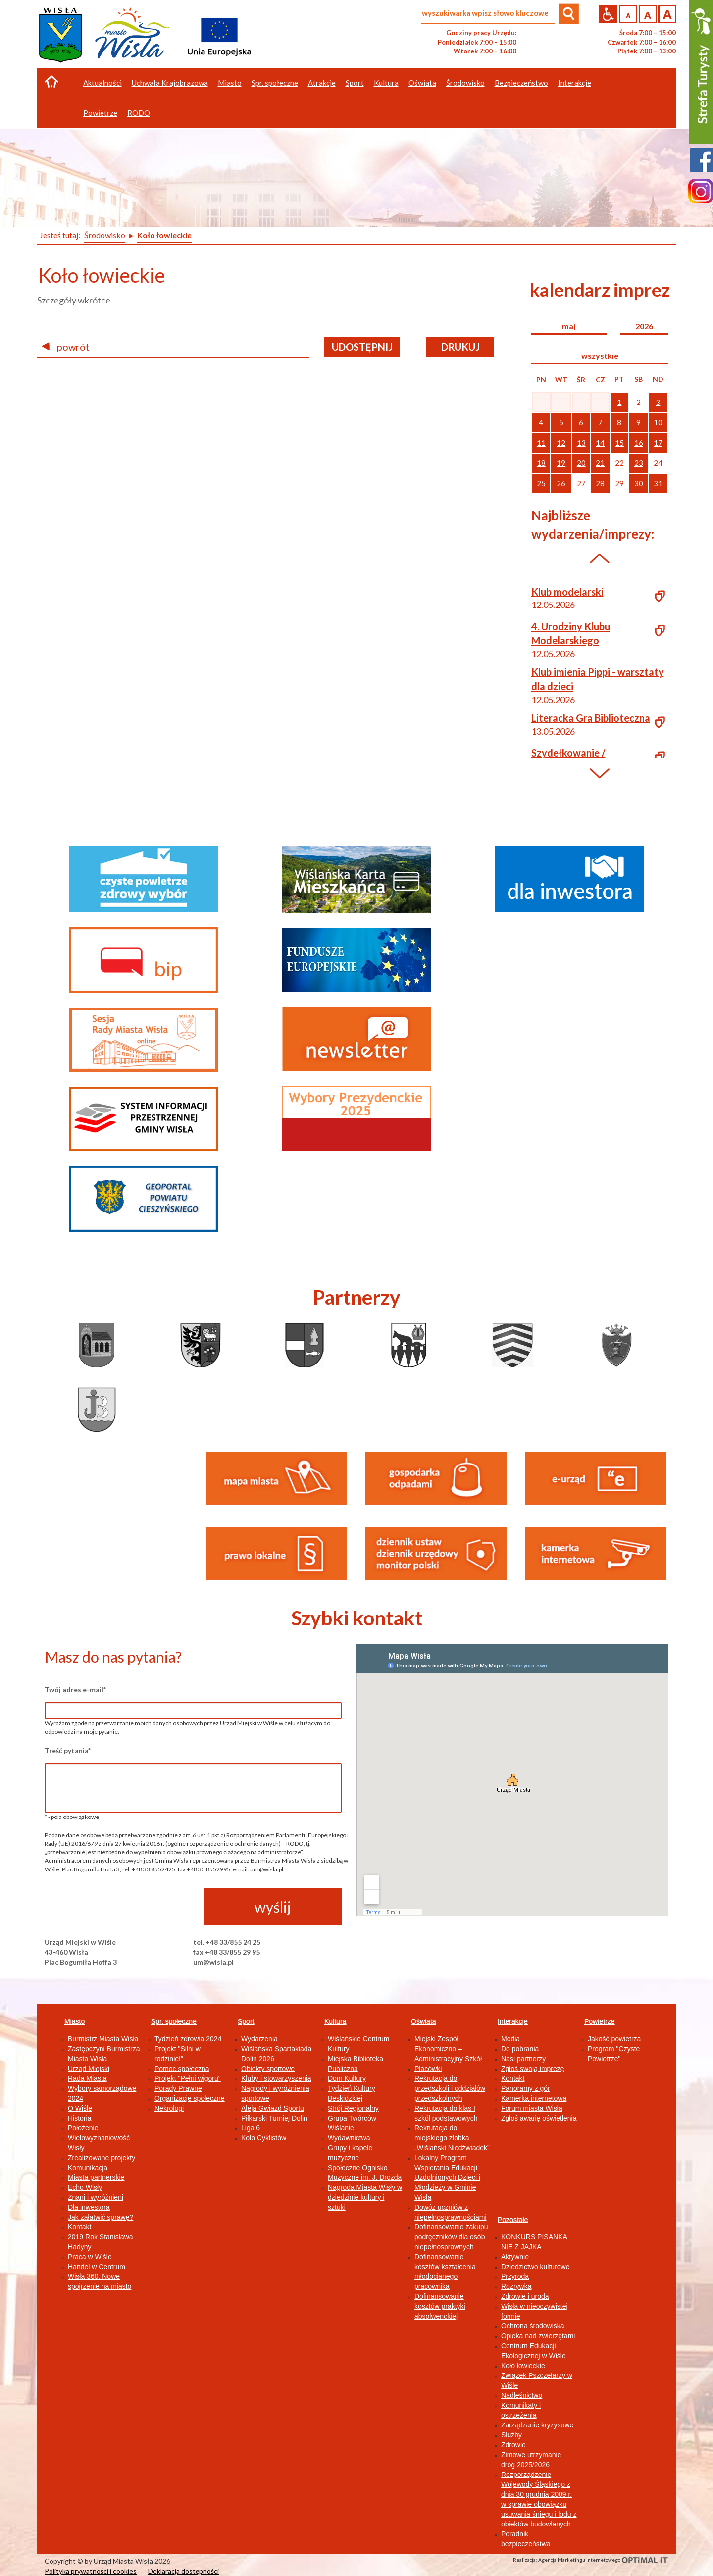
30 (638, 483)
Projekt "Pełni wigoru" (187, 2078)
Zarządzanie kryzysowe (537, 2425)
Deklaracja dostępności (183, 2571)
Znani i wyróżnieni (95, 2197)
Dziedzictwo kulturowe (535, 2267)
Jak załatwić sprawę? (100, 2217)
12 (561, 442)
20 (581, 462)
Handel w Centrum (96, 2267)
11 (541, 442)
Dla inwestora (89, 2207)
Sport (246, 2021)
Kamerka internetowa (533, 2098)
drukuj (460, 347)
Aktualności (102, 82)
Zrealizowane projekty (101, 2158)
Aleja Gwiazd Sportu (272, 2108)
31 (658, 483)
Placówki (428, 2068)
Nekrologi (169, 2108)
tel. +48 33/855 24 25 (226, 1942)
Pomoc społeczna (181, 2068)
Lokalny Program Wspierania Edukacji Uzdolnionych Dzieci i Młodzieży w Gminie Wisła (447, 2177)
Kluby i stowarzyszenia (276, 2078)
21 (600, 462)
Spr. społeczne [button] (275, 82)
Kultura (335, 2021)
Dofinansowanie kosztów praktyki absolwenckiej (439, 2306)
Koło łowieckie (523, 2366)
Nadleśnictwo (521, 2395)
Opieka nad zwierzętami (538, 2336)
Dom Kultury (347, 2078)
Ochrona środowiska (532, 2326)
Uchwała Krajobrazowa (170, 82)
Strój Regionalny (353, 2108)
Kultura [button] (386, 82)
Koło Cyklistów (263, 2138)
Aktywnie (515, 2257)
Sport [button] (355, 82)
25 (541, 483)
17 (658, 442)
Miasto (74, 2021)
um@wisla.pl (213, 1962)
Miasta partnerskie (96, 2177)
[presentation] (120, 1907)
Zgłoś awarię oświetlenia (539, 2118)
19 (561, 462)
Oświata (423, 2021)
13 (581, 442)
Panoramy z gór (525, 2088)
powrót (66, 347)
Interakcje (513, 2021)
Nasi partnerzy (523, 2059)
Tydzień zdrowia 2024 (187, 2039)
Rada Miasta (87, 2078)
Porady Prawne (178, 2088)
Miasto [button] (230, 82)
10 (658, 422)
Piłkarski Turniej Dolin (274, 2118)
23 (638, 462)
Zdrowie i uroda (525, 2296)
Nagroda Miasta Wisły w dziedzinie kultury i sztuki (365, 2197)
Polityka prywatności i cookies (91, 2571)
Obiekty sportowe (268, 2068)
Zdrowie (513, 2445)
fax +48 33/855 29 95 (226, 1952)
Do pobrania (520, 2049)
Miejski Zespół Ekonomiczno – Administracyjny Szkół (448, 2049)
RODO (138, 112)
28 (600, 483)
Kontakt (79, 2227)
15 (619, 442)
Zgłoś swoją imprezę (532, 2068)
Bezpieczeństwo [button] (521, 82)
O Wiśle (80, 2108)
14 (600, 442)
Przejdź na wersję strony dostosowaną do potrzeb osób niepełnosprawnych (608, 14)
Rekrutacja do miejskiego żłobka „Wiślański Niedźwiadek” (452, 2138)
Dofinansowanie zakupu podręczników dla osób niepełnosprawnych (451, 2237)
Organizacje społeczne (189, 2098)
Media (510, 2039)
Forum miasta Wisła (531, 2108)
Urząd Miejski (88, 2068)
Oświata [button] (422, 82)
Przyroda (515, 2276)
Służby (511, 2435)
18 (541, 462)
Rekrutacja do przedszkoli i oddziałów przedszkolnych (449, 2088)
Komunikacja (87, 2168)
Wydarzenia (259, 2039)
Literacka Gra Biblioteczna (590, 718)
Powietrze (599, 2021)
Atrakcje (322, 82)
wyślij (273, 1907)
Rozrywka (516, 2286)
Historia (79, 2118)
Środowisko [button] (465, 82)
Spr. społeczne (174, 2021)
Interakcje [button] (574, 82)
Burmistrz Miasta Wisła (103, 2039)
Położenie (83, 2128)
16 (638, 442)
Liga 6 (250, 2128)
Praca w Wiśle (90, 2257)
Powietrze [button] (100, 112)
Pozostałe (513, 2219)
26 (561, 483)
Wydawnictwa (349, 2138)
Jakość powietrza (614, 2039)
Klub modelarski (567, 592)
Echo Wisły (85, 2187)
